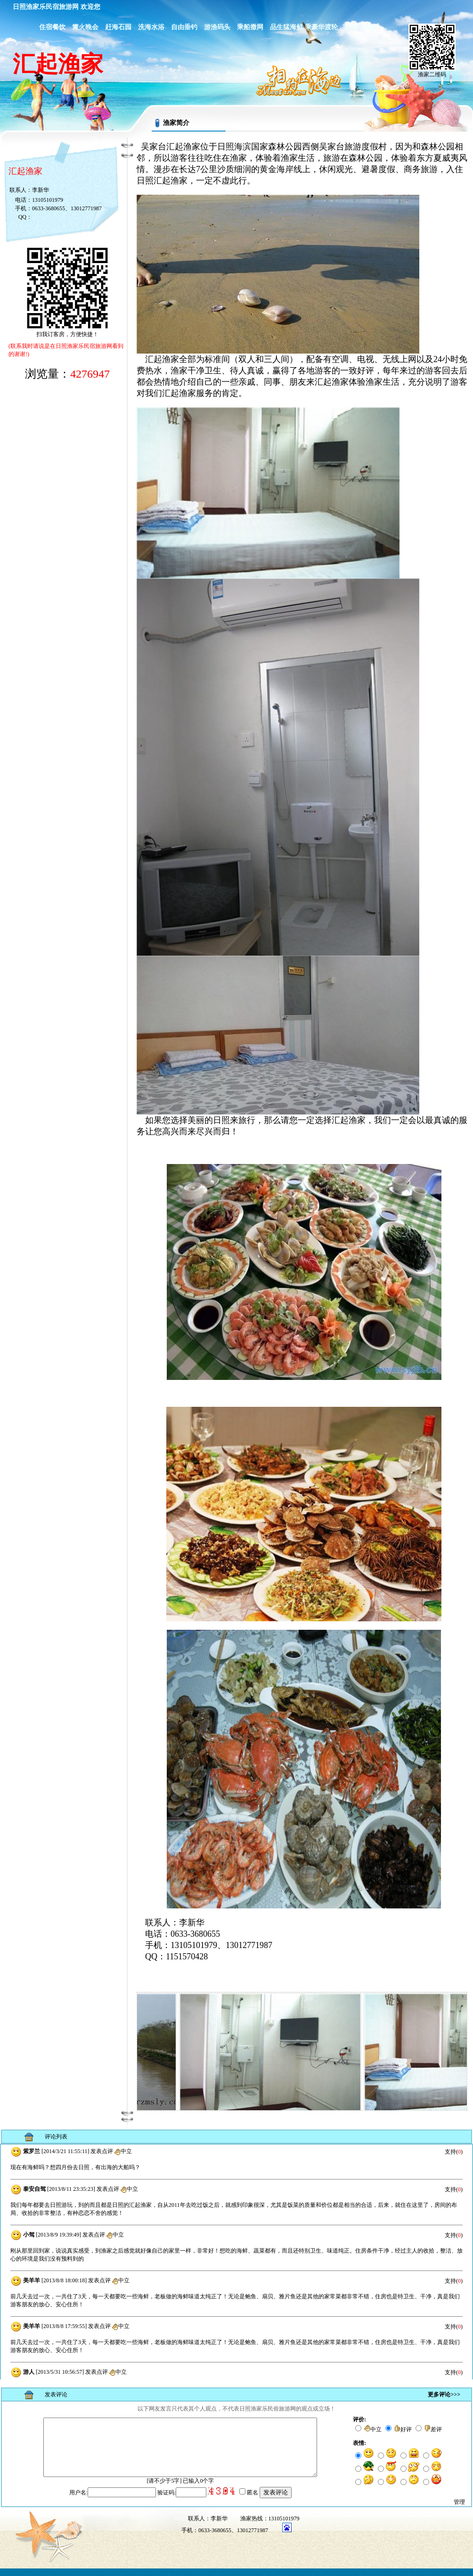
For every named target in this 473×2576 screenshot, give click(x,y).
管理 (459, 2509)
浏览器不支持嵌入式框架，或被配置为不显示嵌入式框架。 (236, 2261)
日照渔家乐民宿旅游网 (46, 6)
